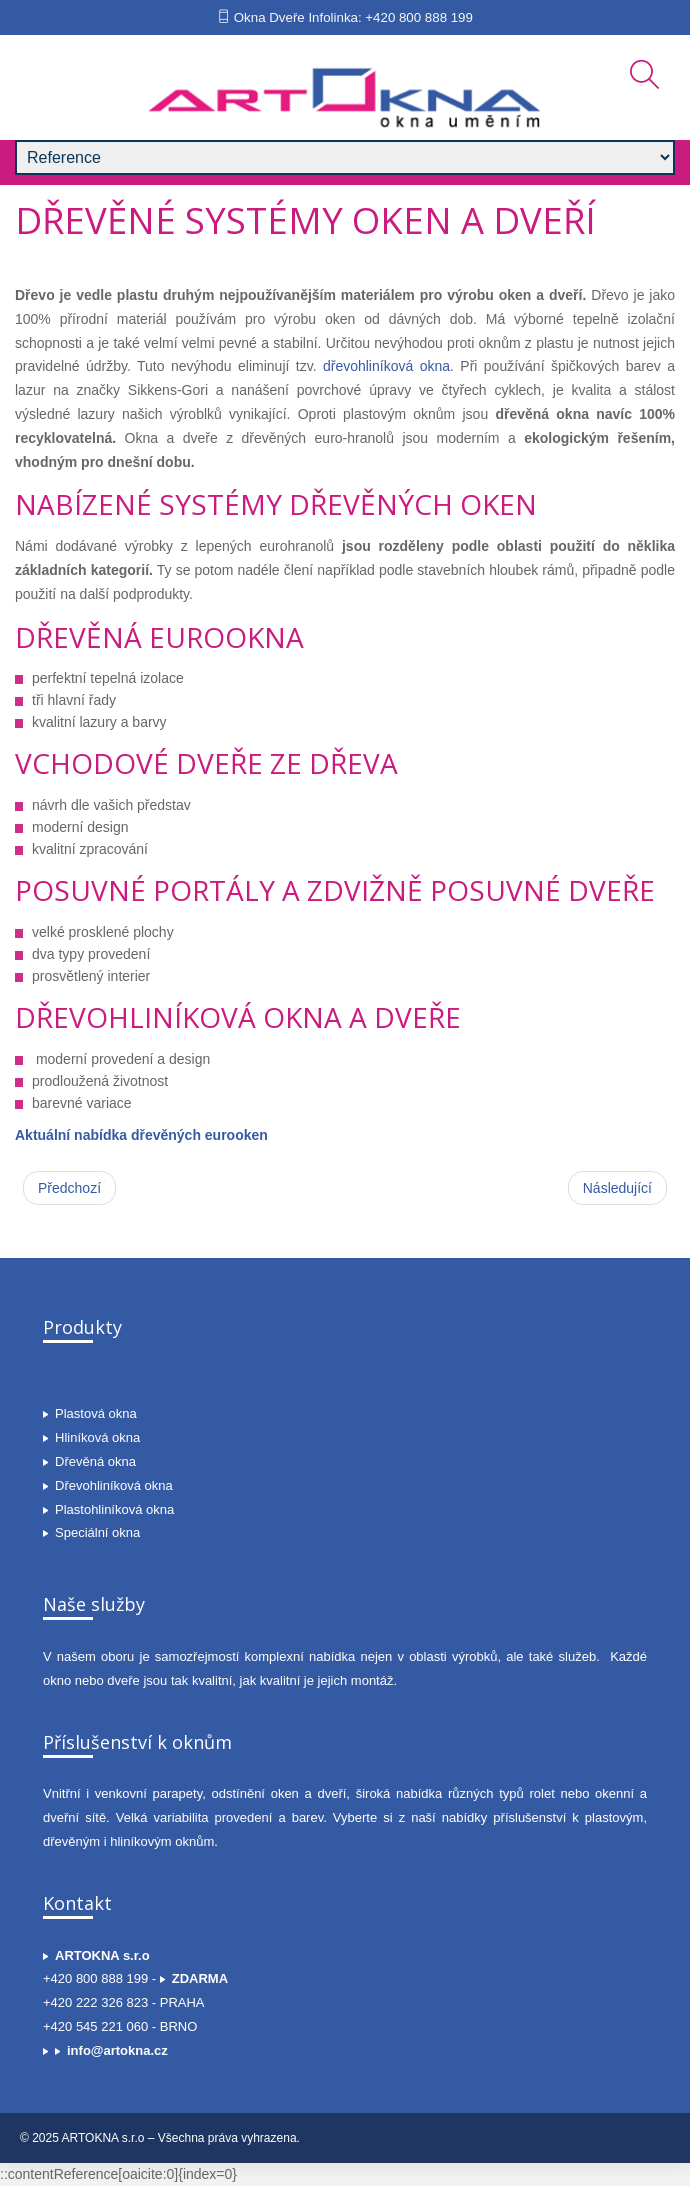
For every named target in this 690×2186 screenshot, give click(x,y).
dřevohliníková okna (386, 366)
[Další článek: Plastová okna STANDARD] (617, 1188)
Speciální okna (97, 1532)
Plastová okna (96, 1413)
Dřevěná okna (95, 1461)
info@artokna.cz (117, 2050)
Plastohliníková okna (114, 1509)
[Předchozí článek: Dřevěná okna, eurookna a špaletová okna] (69, 1188)
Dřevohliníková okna (114, 1485)
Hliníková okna (97, 1437)
